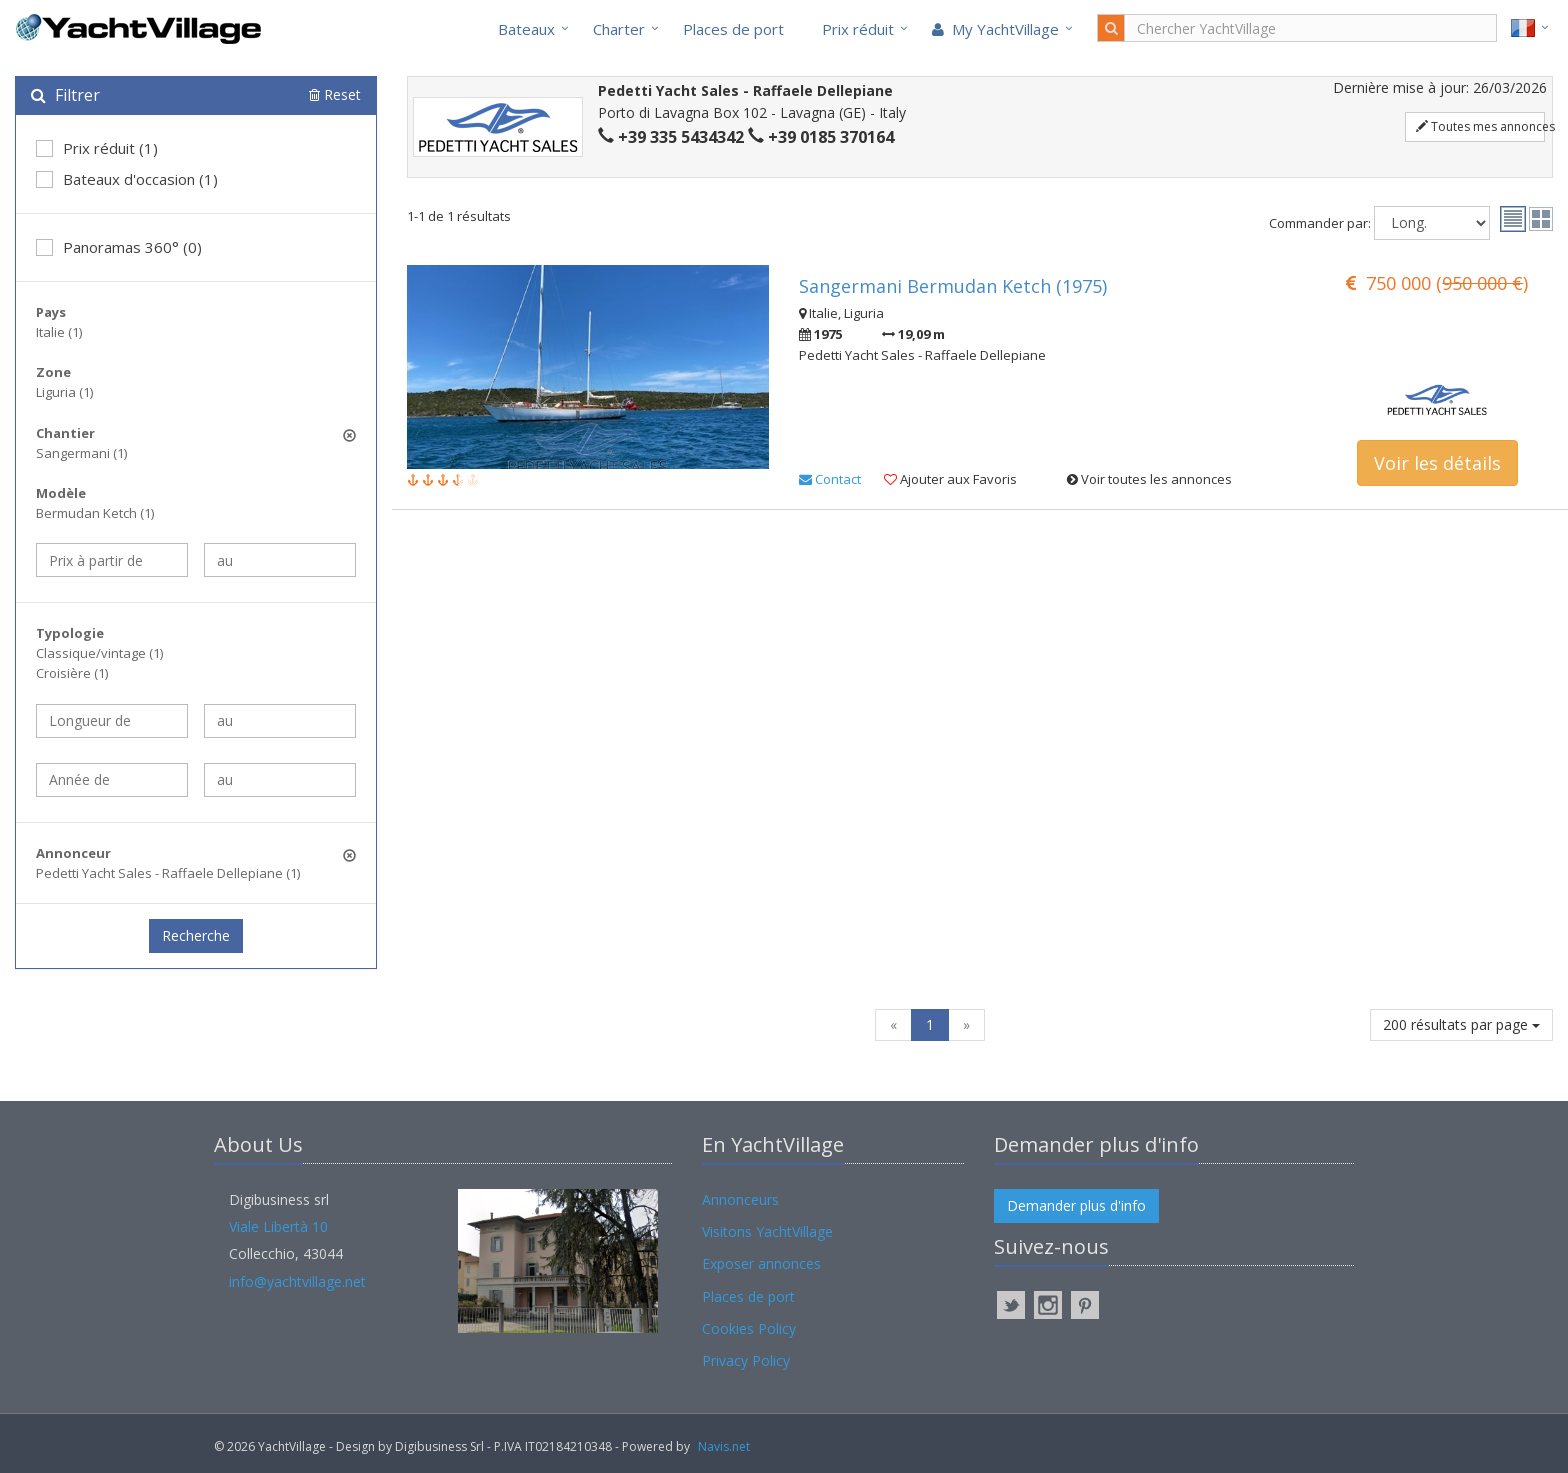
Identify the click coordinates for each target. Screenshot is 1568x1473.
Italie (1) (59, 332)
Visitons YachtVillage (767, 1231)
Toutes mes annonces (1480, 126)
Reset (335, 94)
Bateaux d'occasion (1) (127, 179)
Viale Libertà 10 (278, 1226)
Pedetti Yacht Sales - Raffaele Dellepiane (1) (168, 873)
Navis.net (724, 1446)
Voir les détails (1437, 463)
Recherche (196, 935)
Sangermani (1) (81, 453)
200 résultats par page (1461, 1024)
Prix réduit (858, 29)
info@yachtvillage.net (297, 1281)
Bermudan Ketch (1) (95, 513)
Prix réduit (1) (97, 148)
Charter (619, 29)
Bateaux (526, 29)
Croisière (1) (72, 673)
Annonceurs (740, 1199)
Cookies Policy (749, 1328)
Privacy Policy (746, 1360)
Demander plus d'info (1076, 1205)
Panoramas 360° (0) (119, 247)
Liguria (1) (64, 392)
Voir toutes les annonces (1149, 479)
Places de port (733, 29)
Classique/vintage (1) (99, 653)
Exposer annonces (761, 1263)
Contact (830, 479)
